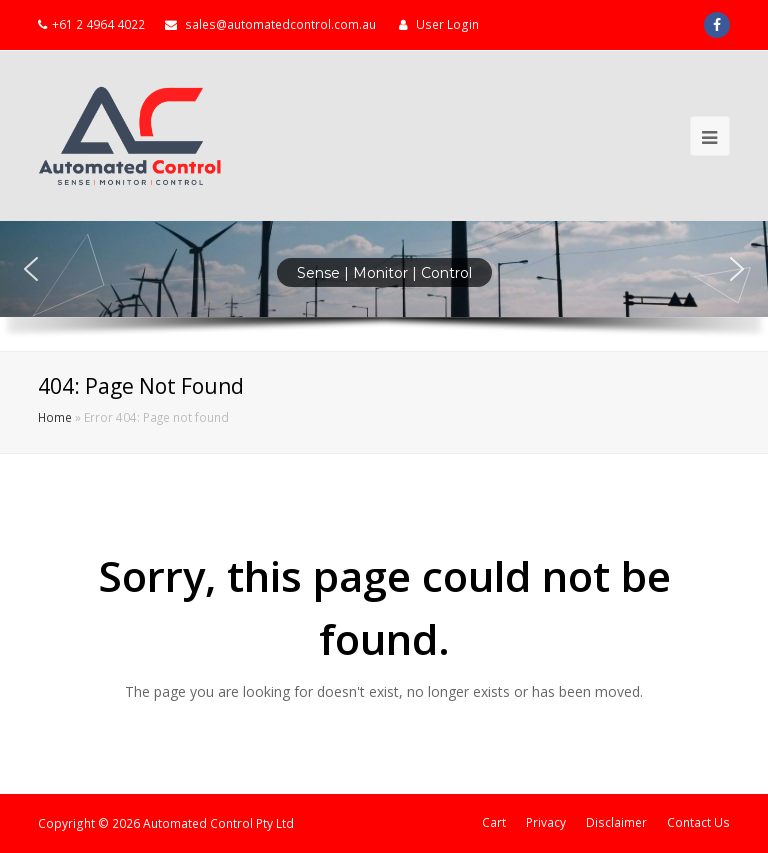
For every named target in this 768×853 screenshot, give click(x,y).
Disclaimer (616, 822)
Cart (494, 822)
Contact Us (698, 822)
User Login (447, 24)
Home (55, 417)
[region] (384, 286)
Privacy (546, 822)
